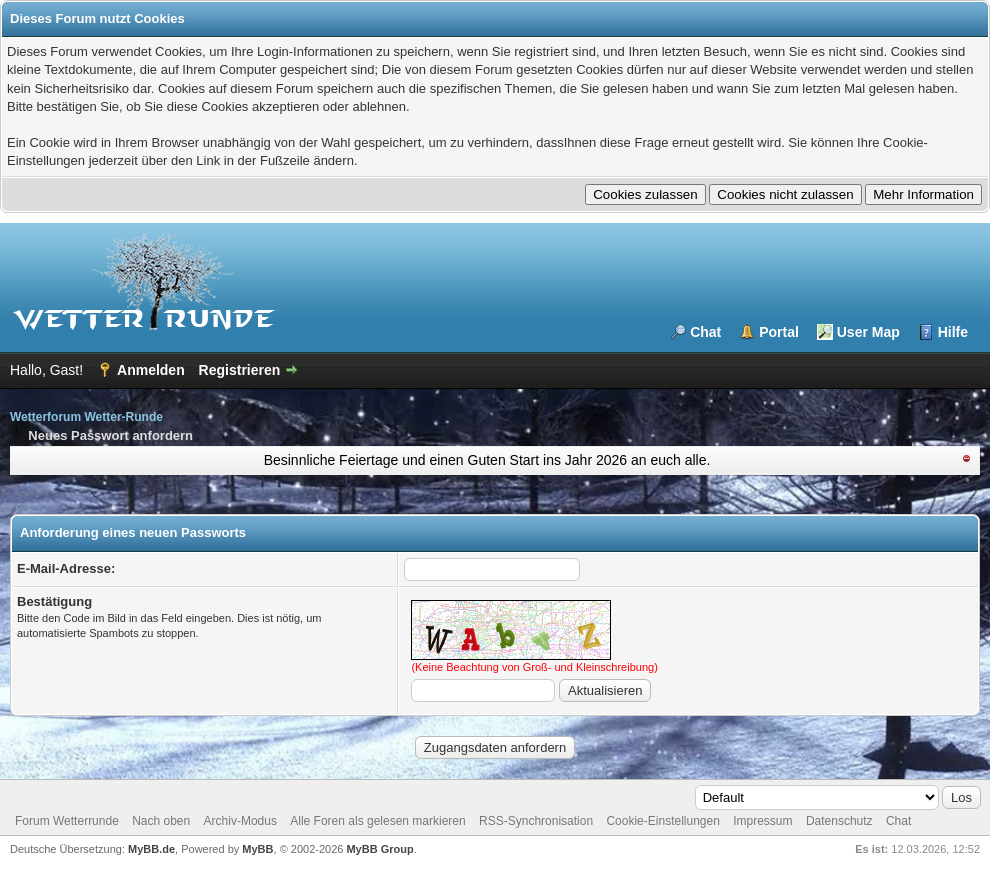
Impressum (762, 821)
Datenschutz (839, 821)
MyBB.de (151, 849)
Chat (705, 332)
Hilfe (953, 332)
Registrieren (240, 370)
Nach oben (161, 821)
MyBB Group (379, 849)
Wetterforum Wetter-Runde (86, 417)
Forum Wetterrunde (67, 821)
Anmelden (151, 370)
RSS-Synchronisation (536, 821)
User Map (868, 332)
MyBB (257, 849)
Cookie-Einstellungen (662, 821)
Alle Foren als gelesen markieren (377, 821)
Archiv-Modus (240, 821)
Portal (779, 332)
